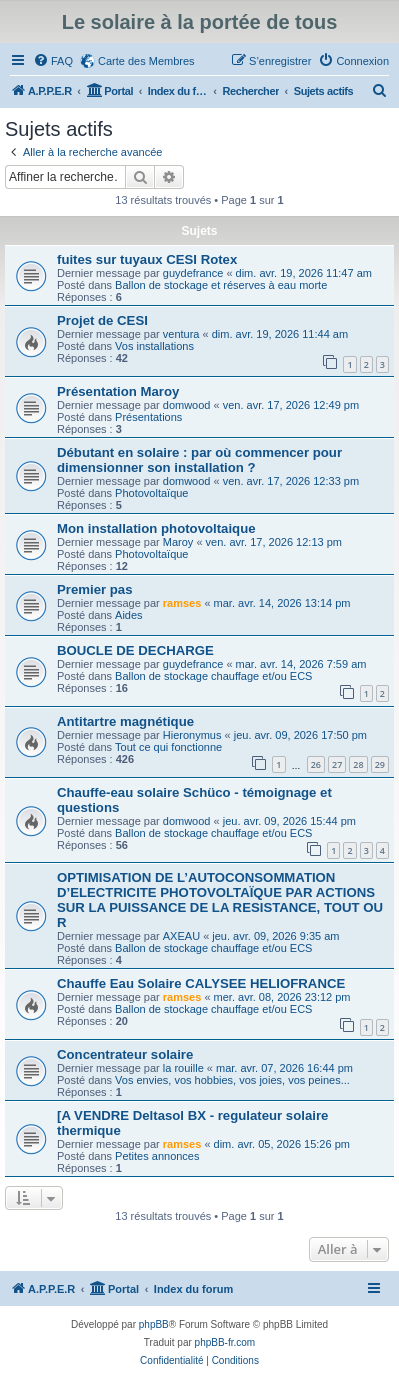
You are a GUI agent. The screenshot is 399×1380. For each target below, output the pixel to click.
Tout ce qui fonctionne (168, 747)
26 (316, 764)
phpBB (154, 1324)
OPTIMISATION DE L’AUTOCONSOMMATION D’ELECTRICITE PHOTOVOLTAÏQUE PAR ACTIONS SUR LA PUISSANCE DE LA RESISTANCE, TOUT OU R (220, 900)
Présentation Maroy (118, 391)
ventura (181, 334)
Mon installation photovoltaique (156, 528)
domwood (187, 405)
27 (337, 764)
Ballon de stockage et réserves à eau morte (221, 285)
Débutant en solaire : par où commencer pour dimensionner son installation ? (199, 460)
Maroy (178, 542)
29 (380, 764)
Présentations (148, 417)
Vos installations (154, 346)
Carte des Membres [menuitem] (146, 61)
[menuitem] (53, 61)
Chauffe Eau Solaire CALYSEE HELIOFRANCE (201, 983)
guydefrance (193, 273)
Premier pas (95, 589)
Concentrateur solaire (125, 1054)
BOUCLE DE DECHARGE (135, 650)
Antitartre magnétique (125, 721)
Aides (129, 615)
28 (358, 764)
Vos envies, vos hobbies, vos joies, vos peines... (232, 1080)
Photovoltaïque (151, 493)
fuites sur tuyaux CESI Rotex (147, 259)
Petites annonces (157, 1156)
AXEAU (181, 936)
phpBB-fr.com (225, 1342)
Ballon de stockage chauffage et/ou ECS (213, 676)
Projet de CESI (102, 320)
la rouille (183, 1068)
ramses (182, 603)
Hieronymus (192, 735)
